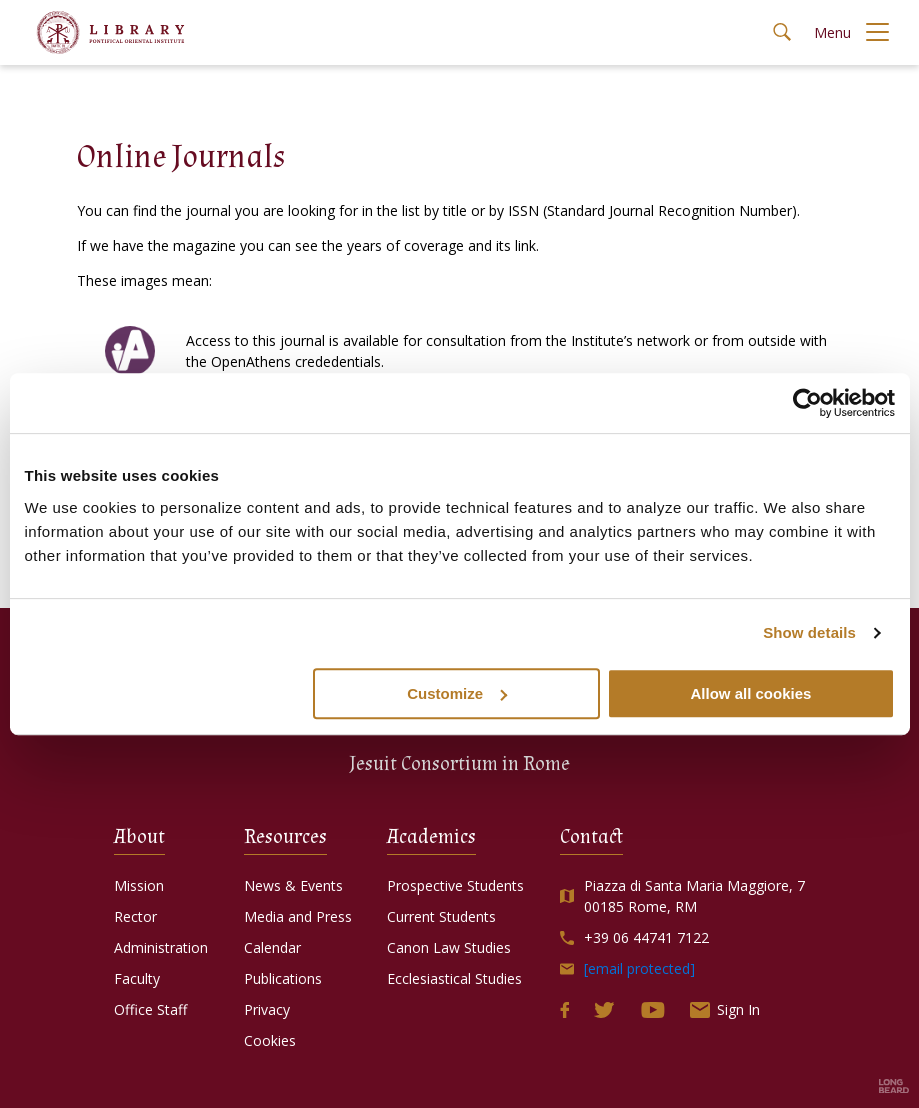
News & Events (298, 885)
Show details (809, 632)
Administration (166, 947)
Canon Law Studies (454, 947)
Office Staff (155, 1009)
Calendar (277, 947)
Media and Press (303, 916)
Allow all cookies (751, 693)
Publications (288, 978)
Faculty (142, 978)
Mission (144, 885)
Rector (140, 916)
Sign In (725, 1009)
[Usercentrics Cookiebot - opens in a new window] (807, 403)
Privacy (272, 1009)
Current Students (446, 916)
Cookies (275, 1040)
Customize (457, 693)
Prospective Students (460, 885)
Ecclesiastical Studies (459, 978)
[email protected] (639, 968)
